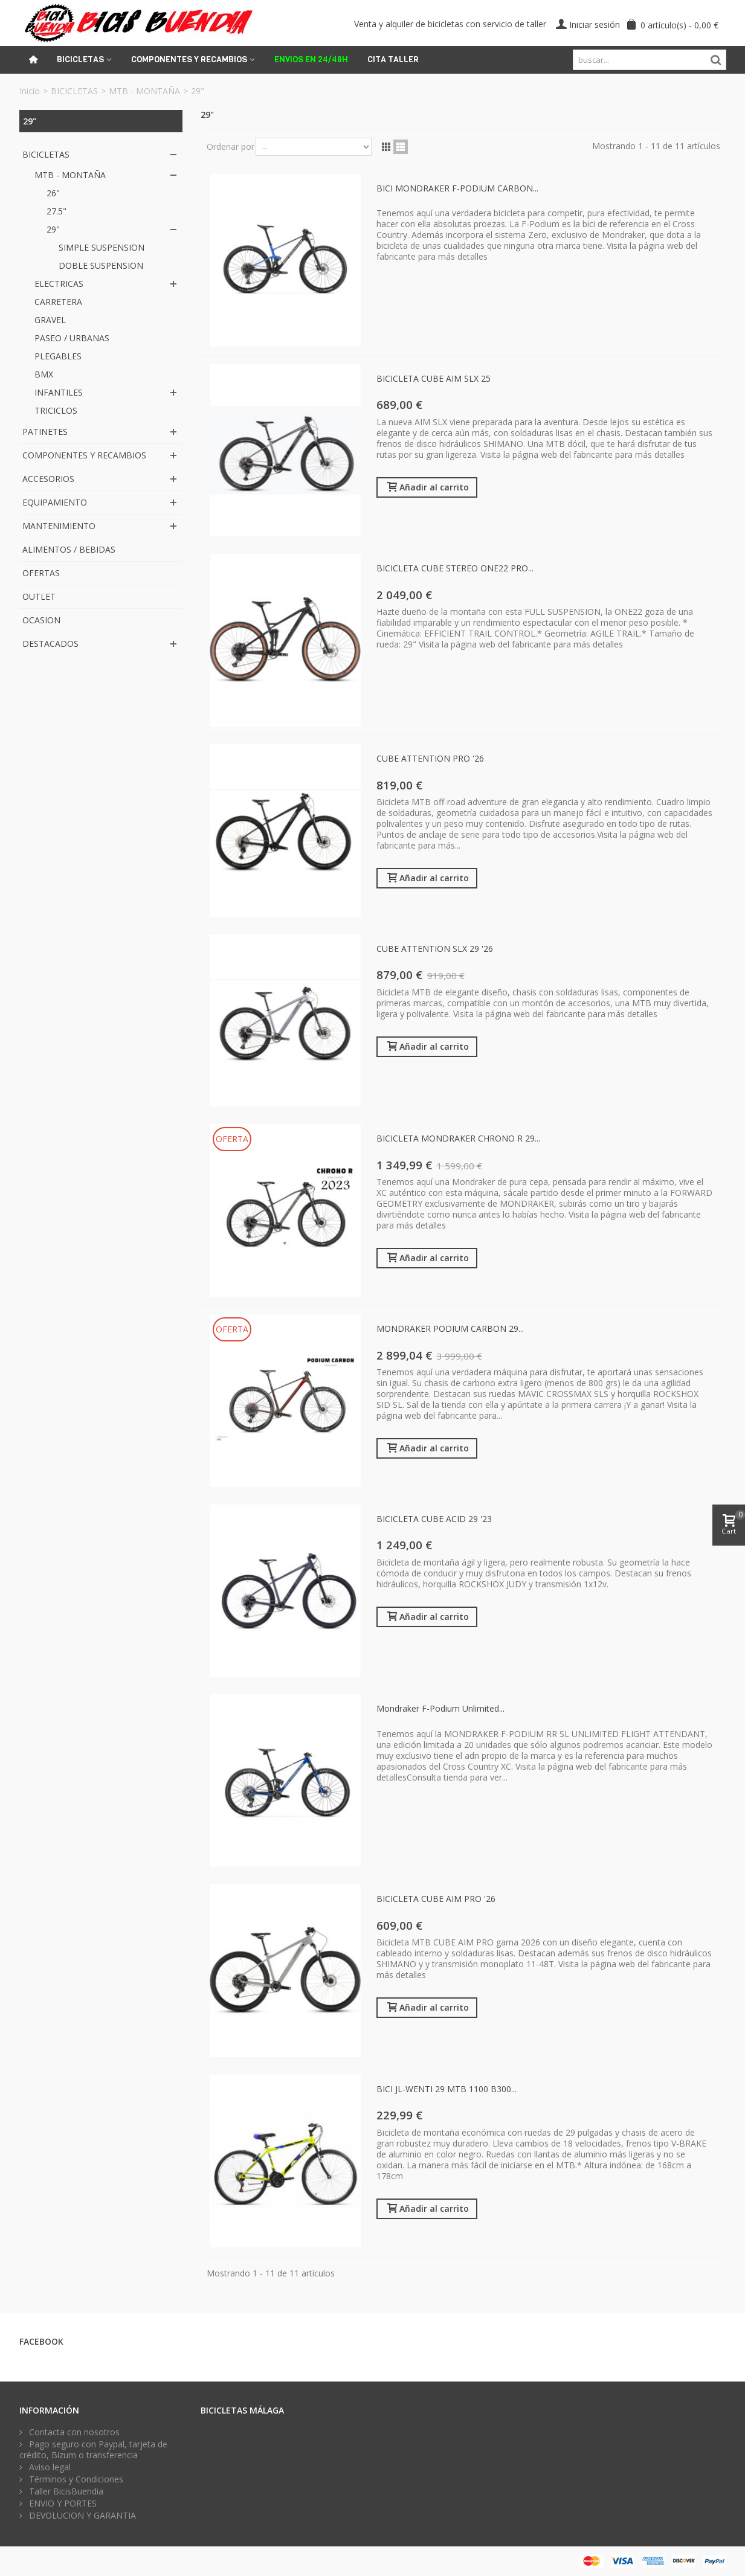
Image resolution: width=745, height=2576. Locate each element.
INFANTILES (58, 392)
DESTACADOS (50, 643)
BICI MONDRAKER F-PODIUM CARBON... (457, 188)
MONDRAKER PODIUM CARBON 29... (450, 1328)
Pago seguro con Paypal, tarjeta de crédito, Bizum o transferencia (93, 2450)
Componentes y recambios (189, 59)
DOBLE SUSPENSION (101, 265)
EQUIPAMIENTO (54, 502)
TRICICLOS (55, 410)
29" (53, 229)
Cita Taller (393, 59)
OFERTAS (41, 573)
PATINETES (45, 431)
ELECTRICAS (58, 283)
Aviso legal (49, 2467)
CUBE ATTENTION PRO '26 (430, 758)
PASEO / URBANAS (71, 338)
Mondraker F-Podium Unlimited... (440, 1708)
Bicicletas (80, 59)
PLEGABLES (58, 356)
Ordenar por (230, 146)
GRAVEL (50, 320)
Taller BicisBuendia (65, 2491)
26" (53, 193)
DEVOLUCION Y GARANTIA (81, 2515)
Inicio (29, 91)
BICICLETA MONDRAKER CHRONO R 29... (458, 1138)
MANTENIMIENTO (58, 526)
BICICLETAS (74, 91)
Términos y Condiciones (75, 2479)
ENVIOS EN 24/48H (311, 59)
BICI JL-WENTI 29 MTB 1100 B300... (446, 2089)
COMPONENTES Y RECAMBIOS (84, 455)
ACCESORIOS (48, 478)
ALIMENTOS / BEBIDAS (68, 549)
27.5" (56, 211)
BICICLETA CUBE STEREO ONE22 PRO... (455, 568)
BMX (43, 374)
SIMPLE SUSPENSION (101, 247)
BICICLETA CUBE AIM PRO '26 (435, 1898)
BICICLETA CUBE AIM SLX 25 (433, 378)
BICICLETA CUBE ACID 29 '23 (434, 1518)
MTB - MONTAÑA (144, 91)
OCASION (41, 620)
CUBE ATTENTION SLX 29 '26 (434, 948)
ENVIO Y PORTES (62, 2503)
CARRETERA (58, 301)
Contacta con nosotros (73, 2432)
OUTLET (39, 596)
